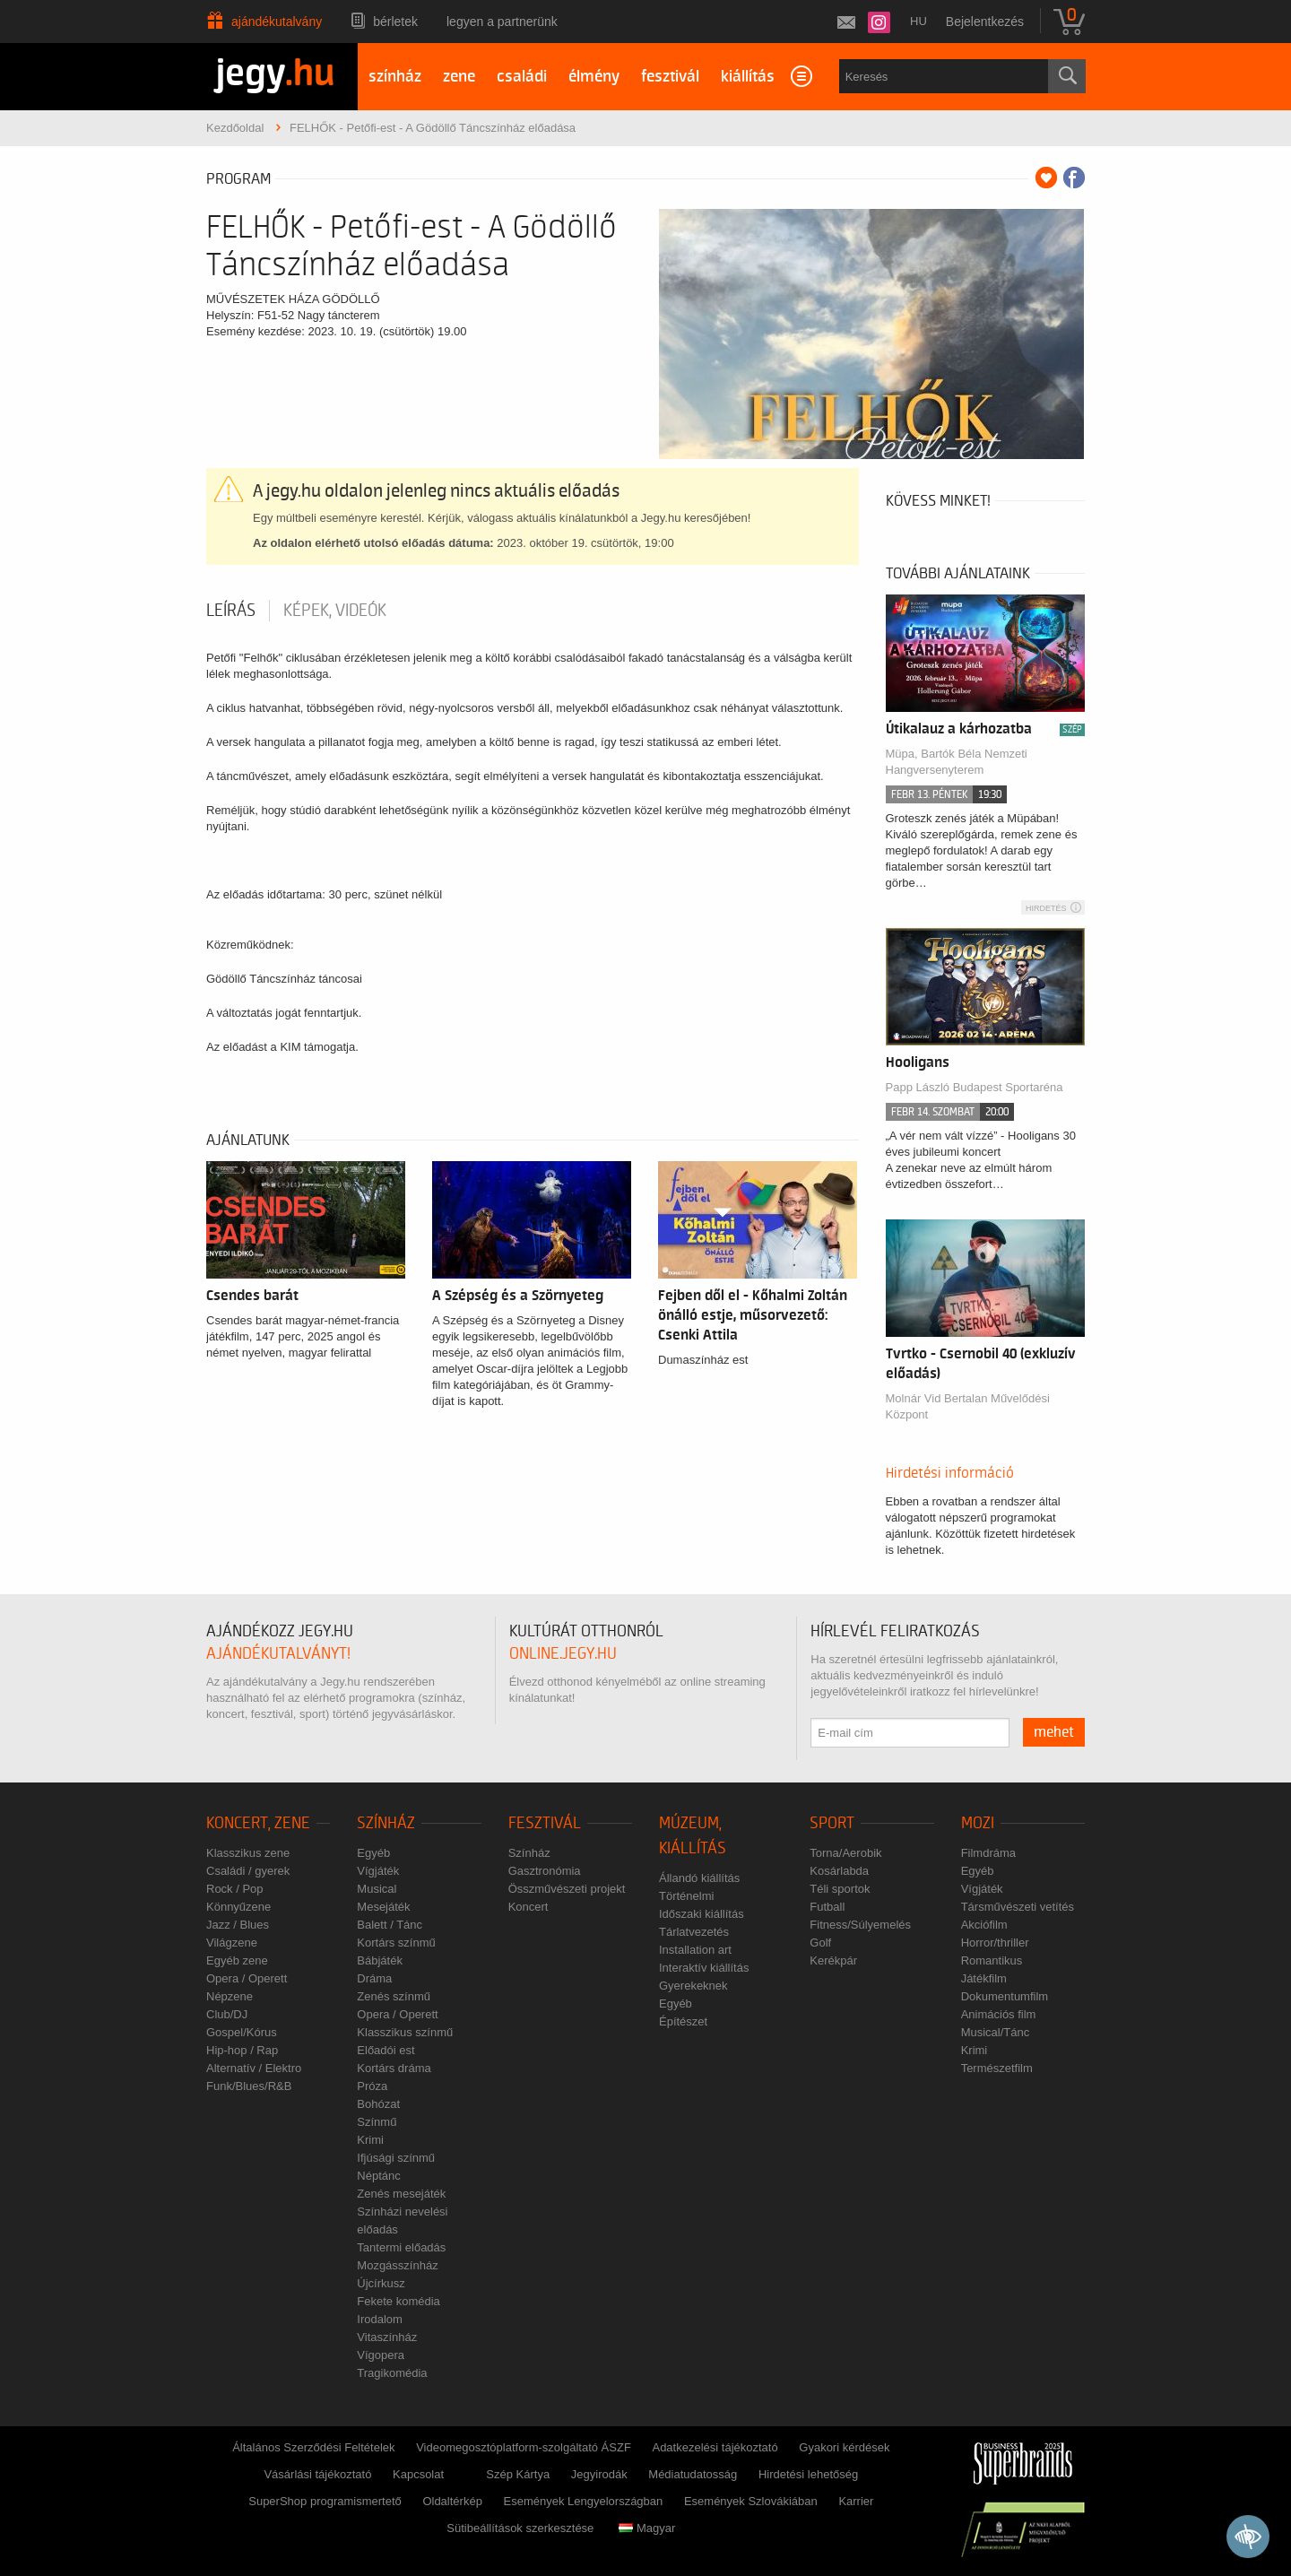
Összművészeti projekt (567, 1888)
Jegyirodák (599, 2474)
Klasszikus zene (248, 1853)
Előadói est (385, 2050)
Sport (832, 1823)
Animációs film (998, 2014)
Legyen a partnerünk (502, 21)
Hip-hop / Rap (242, 2050)
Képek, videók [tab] (334, 610)
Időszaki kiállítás (701, 1914)
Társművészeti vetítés (1017, 1906)
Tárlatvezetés (694, 1932)
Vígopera (380, 2355)
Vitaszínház (387, 2337)
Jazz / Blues (237, 1924)
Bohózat (378, 2104)
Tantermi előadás (401, 2247)
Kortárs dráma (393, 2068)
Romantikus (992, 1960)
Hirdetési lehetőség (808, 2474)
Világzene (231, 1942)
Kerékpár (833, 1960)
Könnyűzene (238, 1906)
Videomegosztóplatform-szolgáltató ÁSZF (523, 2447)
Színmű (376, 2122)
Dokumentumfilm (1005, 1996)
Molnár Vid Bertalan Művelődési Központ (968, 1406)
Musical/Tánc (995, 2032)
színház (394, 76)
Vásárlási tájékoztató (317, 2474)
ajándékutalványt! (278, 1653)
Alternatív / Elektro (253, 2068)
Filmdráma (988, 1853)
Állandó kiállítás (699, 1878)
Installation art (695, 1949)
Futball (827, 1906)
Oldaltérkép (451, 2501)
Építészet (683, 2021)
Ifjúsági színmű (396, 2157)
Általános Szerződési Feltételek (313, 2447)
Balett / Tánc (389, 1924)
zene (459, 76)
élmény (594, 76)
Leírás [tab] (231, 610)
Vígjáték (378, 1871)
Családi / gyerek (248, 1871)
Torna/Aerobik (845, 1853)
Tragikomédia (392, 2373)
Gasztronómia (544, 1871)
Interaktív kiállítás (704, 1967)
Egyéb (373, 1853)
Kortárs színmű (396, 1942)
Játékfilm (984, 1978)
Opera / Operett (246, 1978)
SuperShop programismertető (325, 2501)
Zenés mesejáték (401, 2193)
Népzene (229, 1996)
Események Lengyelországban (583, 2501)
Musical (376, 1888)
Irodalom (380, 2319)
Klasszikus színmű (405, 2032)
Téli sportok (840, 1888)
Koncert (528, 1906)
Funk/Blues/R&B (248, 2086)
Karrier (855, 2501)
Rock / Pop (235, 1888)
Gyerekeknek (693, 1985)
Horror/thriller (995, 1942)
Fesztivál (544, 1823)
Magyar (647, 2528)
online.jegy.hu (563, 1653)
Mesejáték (383, 1906)
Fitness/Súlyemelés (860, 1924)
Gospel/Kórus (241, 2032)
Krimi (370, 2140)
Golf (820, 1942)
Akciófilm (984, 1924)
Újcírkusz (380, 2283)
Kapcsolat (418, 2474)
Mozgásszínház (397, 2265)
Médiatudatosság (692, 2474)
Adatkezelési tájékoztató (714, 2447)
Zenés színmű (393, 1996)
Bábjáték (380, 1960)
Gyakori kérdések (844, 2447)
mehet (1054, 1732)
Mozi (977, 1823)
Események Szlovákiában (751, 2501)
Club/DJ (226, 2014)
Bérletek (395, 21)
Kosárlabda (839, 1871)
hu (918, 21)
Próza (372, 2086)
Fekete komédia (398, 2301)
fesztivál (670, 76)
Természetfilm (997, 2068)
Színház (386, 1823)
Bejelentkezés (985, 21)
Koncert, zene (258, 1823)
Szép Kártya (518, 2474)
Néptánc (378, 2175)
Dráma (374, 1978)
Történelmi (686, 1896)
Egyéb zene (237, 1960)
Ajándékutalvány (276, 21)
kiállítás (748, 76)
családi (522, 76)
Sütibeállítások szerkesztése (520, 2528)
